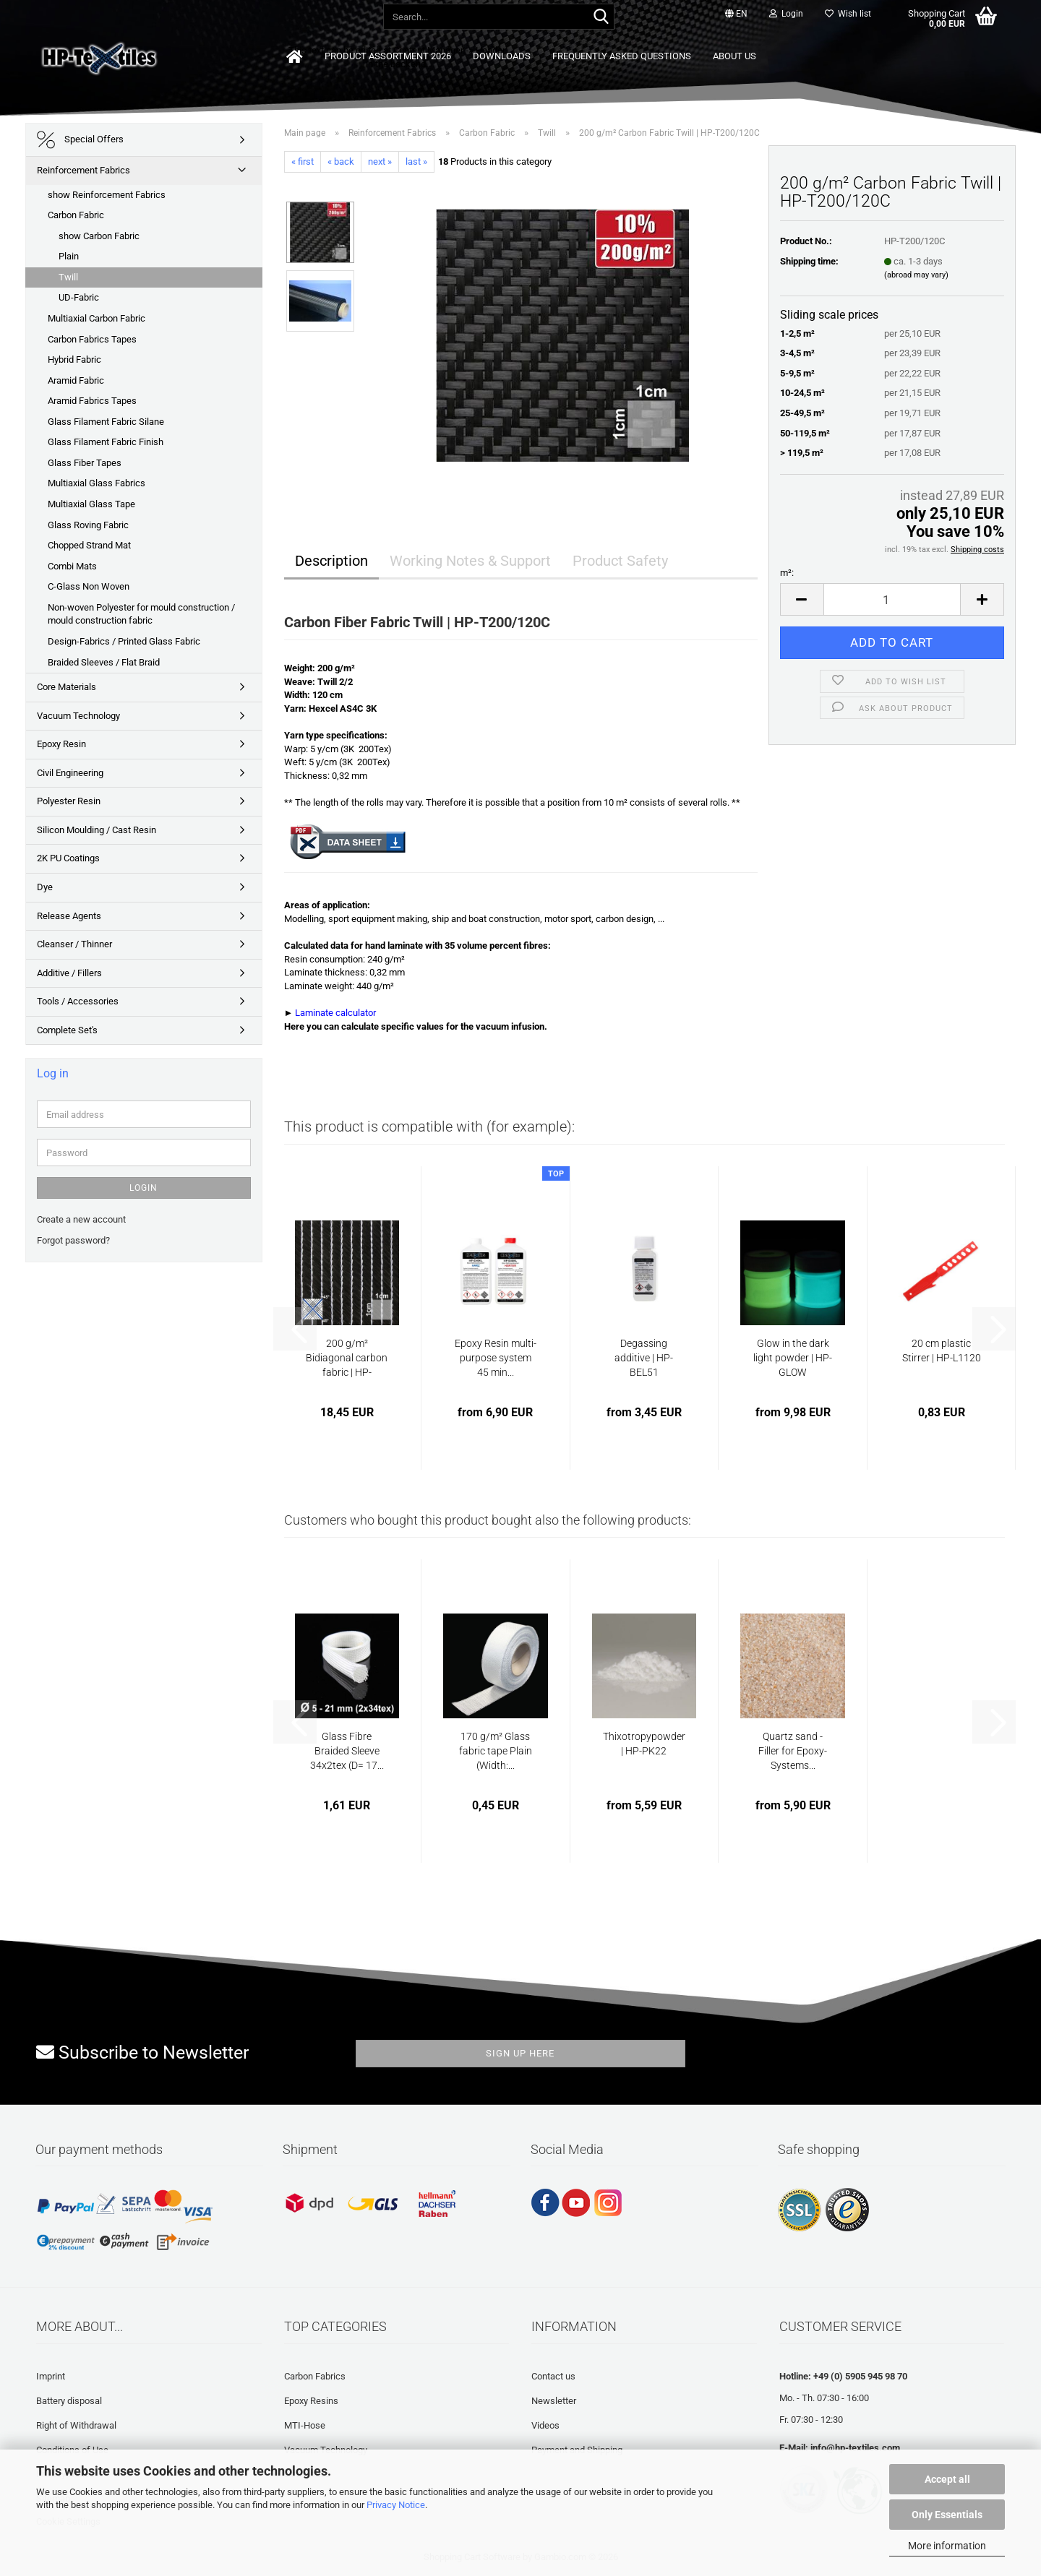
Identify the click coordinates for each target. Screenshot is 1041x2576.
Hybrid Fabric (74, 359)
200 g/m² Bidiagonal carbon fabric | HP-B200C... (346, 1358)
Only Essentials (947, 2514)
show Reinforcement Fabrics (107, 194)
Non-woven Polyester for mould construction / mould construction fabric (141, 614)
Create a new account (81, 1219)
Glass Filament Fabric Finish (105, 441)
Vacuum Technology (78, 715)
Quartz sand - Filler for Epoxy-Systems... (792, 1751)
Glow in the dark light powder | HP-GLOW (792, 1357)
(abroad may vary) (916, 275)
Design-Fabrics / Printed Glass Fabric (124, 641)
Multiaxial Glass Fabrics (96, 483)
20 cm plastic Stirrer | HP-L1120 (941, 1350)
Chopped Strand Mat (89, 545)
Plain (69, 256)
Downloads (502, 56)
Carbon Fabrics (315, 2376)
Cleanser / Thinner (74, 944)
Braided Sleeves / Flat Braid (104, 662)
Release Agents (69, 915)
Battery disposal (69, 2400)
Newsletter (553, 2400)
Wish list (848, 14)
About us (734, 56)
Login (143, 1188)
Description (331, 560)
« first (302, 161)
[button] (736, 14)
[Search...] (600, 17)
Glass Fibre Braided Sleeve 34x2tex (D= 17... (347, 1751)
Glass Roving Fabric (88, 525)
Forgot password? (73, 1240)
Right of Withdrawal (76, 2425)
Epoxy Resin (61, 743)
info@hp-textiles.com (855, 2447)
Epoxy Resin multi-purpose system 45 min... (495, 1357)
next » (380, 161)
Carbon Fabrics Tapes (92, 339)
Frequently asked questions (621, 56)
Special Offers (80, 140)
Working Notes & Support (470, 560)
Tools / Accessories (78, 1001)
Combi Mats (72, 566)
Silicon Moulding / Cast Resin (96, 829)
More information (947, 2545)
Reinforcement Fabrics (83, 170)
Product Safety (620, 560)
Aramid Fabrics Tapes (92, 400)
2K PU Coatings (68, 858)
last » (416, 161)
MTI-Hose (304, 2425)
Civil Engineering (70, 772)
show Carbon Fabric (99, 236)
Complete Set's (67, 1030)
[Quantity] (892, 599)
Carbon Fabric (76, 215)
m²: (787, 572)
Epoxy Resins (311, 2400)
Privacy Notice (396, 2504)
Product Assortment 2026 (388, 56)
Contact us (553, 2376)
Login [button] (786, 14)
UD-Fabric (79, 297)
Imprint (50, 2376)
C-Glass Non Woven (88, 586)
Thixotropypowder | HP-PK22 (644, 1744)
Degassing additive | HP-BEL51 (643, 1357)
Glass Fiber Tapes (84, 462)
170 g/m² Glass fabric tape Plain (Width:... (495, 1751)
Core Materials (66, 686)
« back (340, 161)
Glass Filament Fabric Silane (106, 421)
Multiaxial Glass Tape (91, 504)
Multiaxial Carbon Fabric (96, 318)
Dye (45, 887)
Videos (545, 2425)
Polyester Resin (68, 801)
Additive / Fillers (69, 973)
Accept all (947, 2479)
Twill (68, 277)
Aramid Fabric (76, 380)
